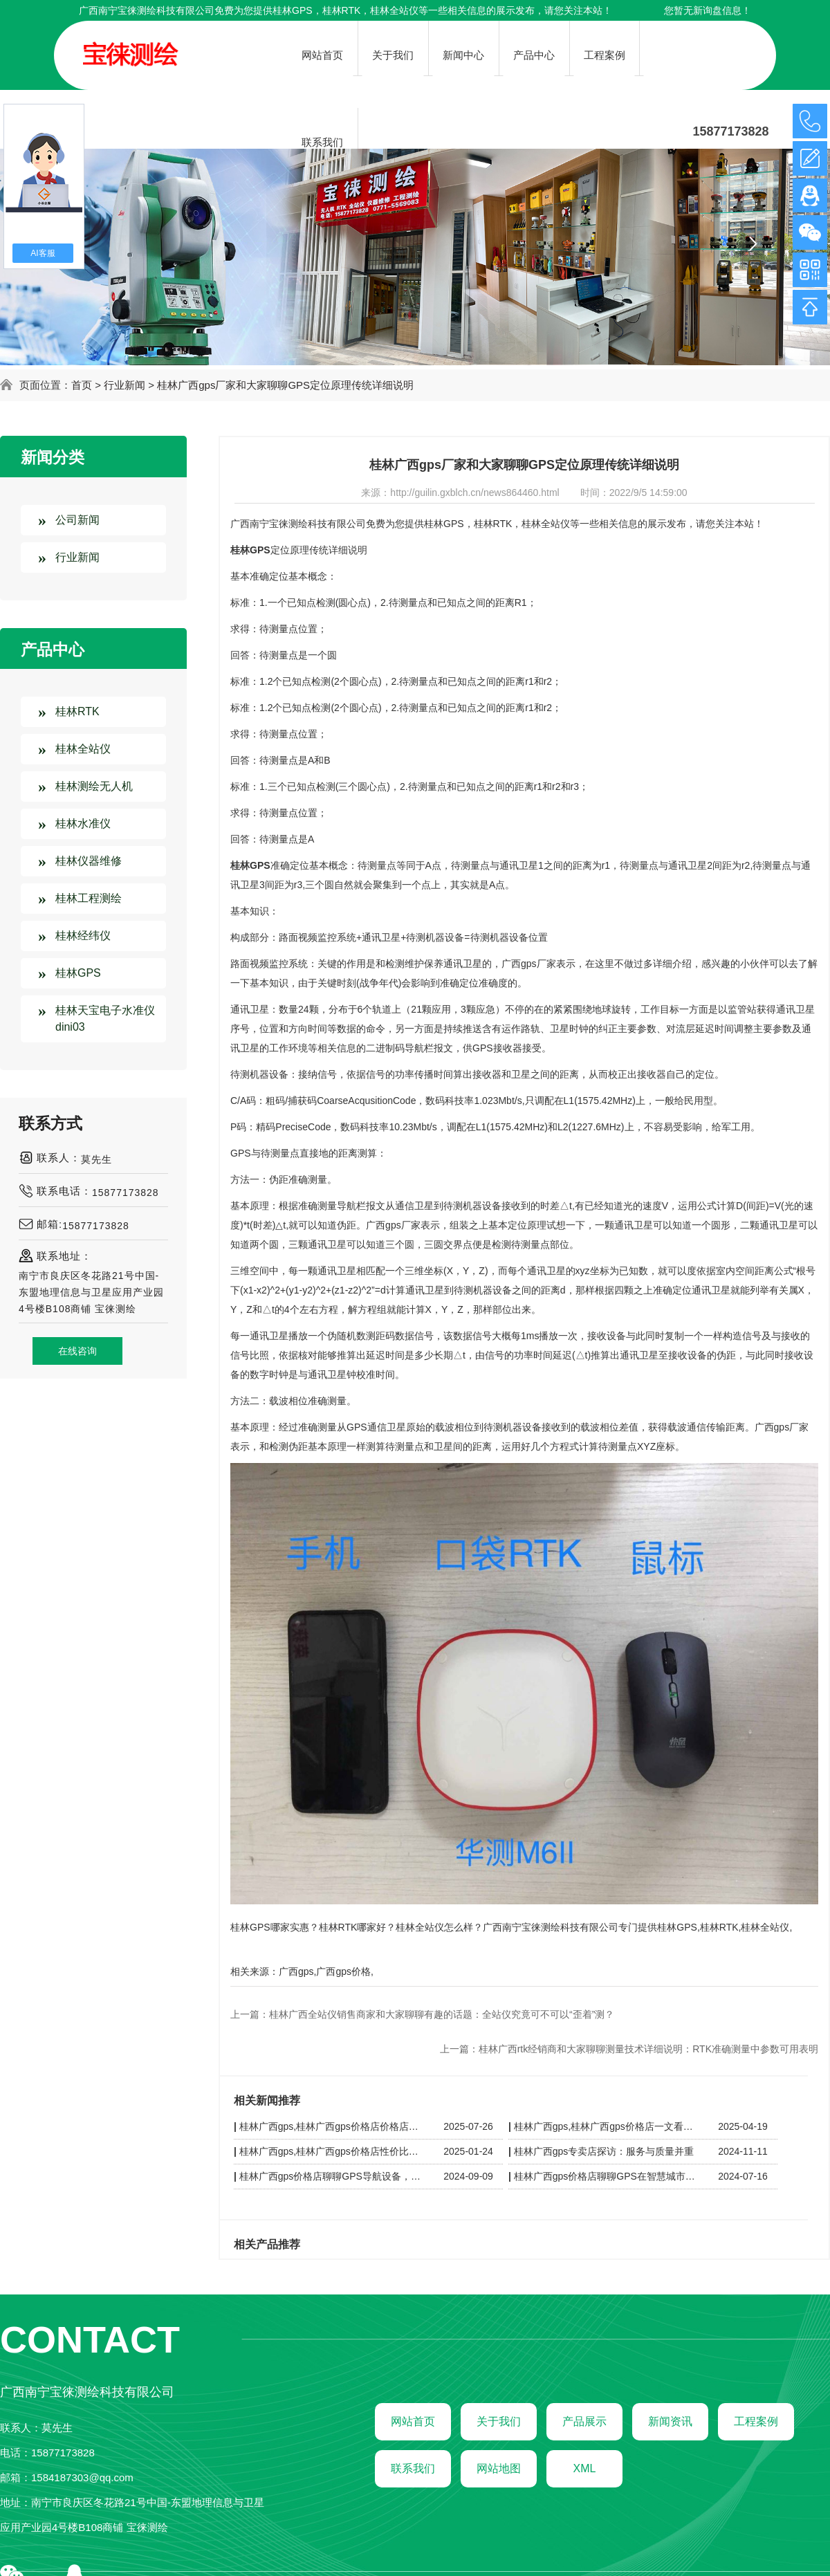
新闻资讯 (670, 2421)
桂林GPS (293, 10)
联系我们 (413, 2468)
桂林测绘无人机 (94, 786)
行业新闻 (124, 385)
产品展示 (584, 2421)
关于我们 (499, 2421)
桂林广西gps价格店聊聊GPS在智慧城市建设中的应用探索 (608, 2176)
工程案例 (756, 2421)
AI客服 (42, 253)
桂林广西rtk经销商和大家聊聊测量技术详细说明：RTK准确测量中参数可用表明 (648, 2048)
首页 (81, 385)
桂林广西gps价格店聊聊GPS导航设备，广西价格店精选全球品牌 (333, 2176)
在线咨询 (77, 1350)
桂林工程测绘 (88, 898)
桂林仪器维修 (88, 861)
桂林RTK (77, 711)
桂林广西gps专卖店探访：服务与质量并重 (604, 2151)
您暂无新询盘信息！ (707, 10)
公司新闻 (77, 520)
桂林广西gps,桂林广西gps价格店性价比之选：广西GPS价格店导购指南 (333, 2151)
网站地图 (499, 2468)
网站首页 (413, 2421)
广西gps (296, 1971)
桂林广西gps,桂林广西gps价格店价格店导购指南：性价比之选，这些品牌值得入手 (333, 2126)
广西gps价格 (343, 1971)
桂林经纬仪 (83, 935)
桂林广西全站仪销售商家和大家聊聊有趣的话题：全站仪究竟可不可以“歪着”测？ (441, 2014)
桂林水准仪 (83, 823)
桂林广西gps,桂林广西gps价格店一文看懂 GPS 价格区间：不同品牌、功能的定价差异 (608, 2126)
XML (584, 2468)
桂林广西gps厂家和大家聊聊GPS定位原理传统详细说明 (285, 385)
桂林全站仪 (83, 749)
